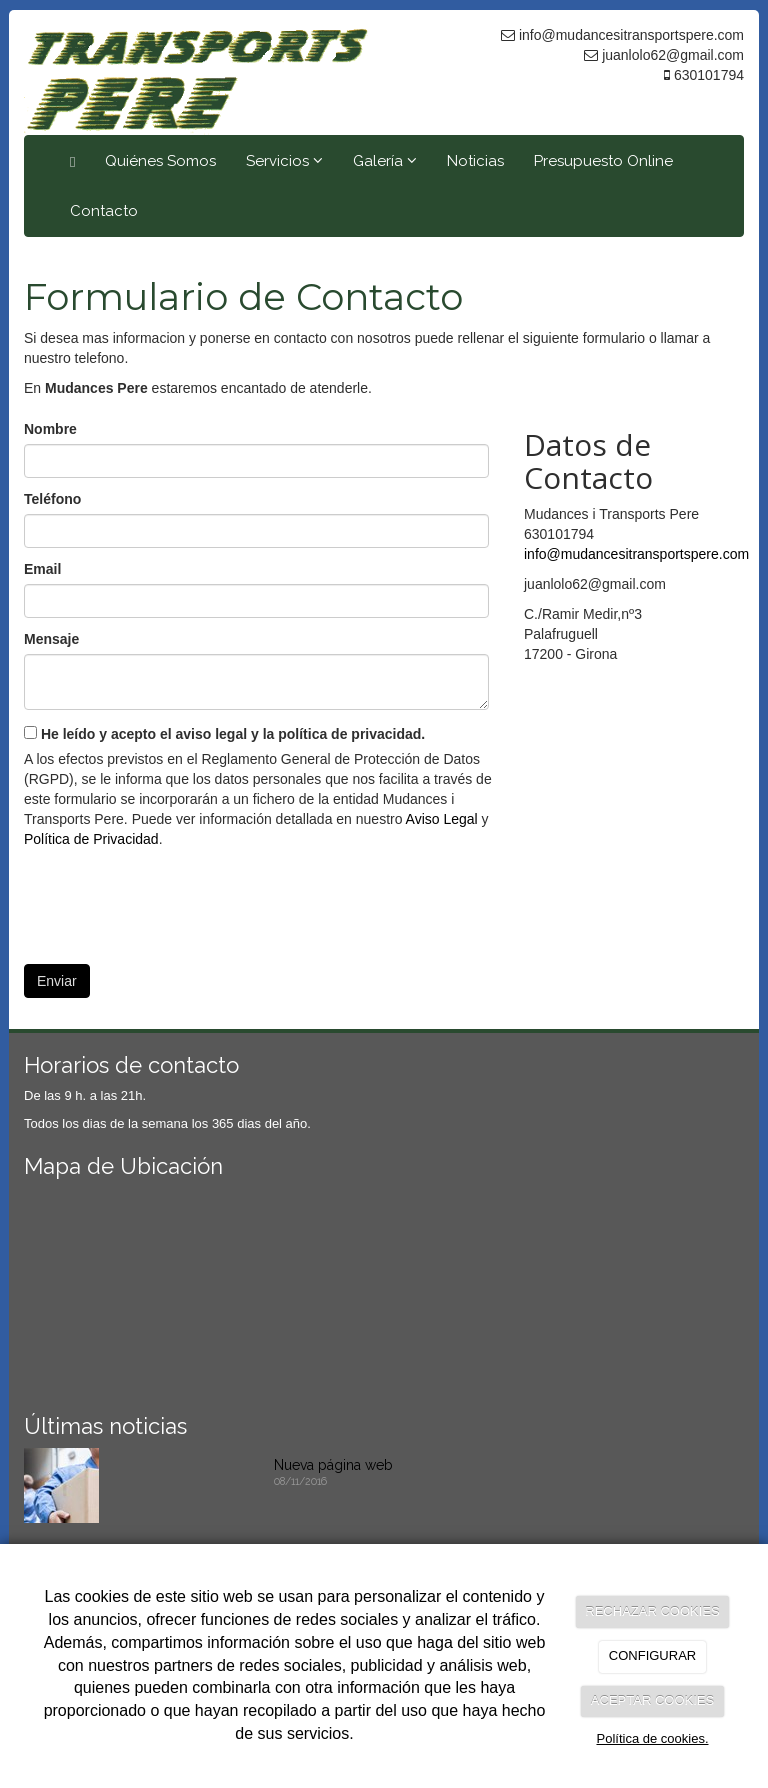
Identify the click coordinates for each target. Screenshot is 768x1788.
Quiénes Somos (160, 161)
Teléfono (52, 499)
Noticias (475, 161)
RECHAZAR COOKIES (652, 1611)
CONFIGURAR (652, 1655)
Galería (385, 161)
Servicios (284, 161)
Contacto (104, 211)
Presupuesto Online (603, 161)
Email (42, 569)
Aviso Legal (442, 819)
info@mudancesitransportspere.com (636, 554)
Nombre (50, 429)
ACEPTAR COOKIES (652, 1700)
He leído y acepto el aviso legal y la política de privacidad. (224, 734)
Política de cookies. (652, 1738)
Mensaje (51, 639)
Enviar (57, 981)
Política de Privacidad (91, 839)
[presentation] (176, 899)
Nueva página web (333, 1465)
